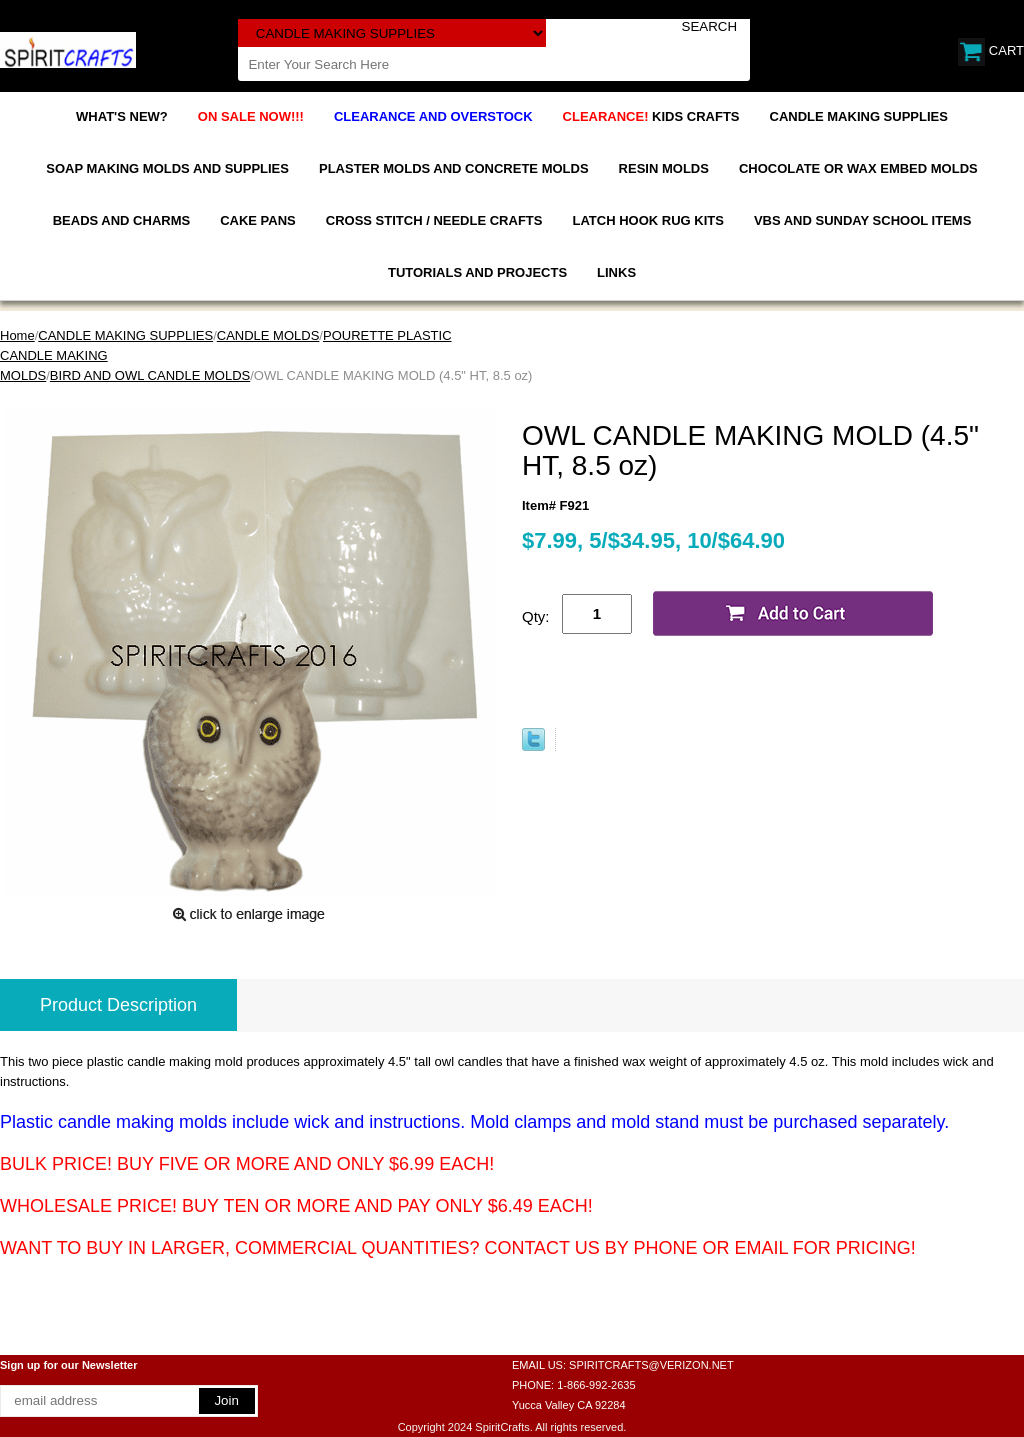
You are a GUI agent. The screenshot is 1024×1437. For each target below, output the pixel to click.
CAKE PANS (258, 220)
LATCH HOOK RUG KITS (647, 220)
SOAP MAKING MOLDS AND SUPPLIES (167, 168)
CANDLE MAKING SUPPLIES (859, 116)
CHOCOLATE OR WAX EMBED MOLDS (858, 168)
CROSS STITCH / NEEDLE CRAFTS (434, 220)
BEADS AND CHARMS (121, 220)
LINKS (616, 272)
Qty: (536, 616)
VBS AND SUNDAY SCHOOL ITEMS (862, 220)
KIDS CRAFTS (651, 116)
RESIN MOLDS (664, 168)
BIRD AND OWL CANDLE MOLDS (150, 375)
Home (17, 335)
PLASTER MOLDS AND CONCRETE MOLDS (454, 168)
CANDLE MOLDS (268, 335)
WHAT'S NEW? (122, 116)
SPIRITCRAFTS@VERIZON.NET (651, 1365)
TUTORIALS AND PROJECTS (477, 272)
